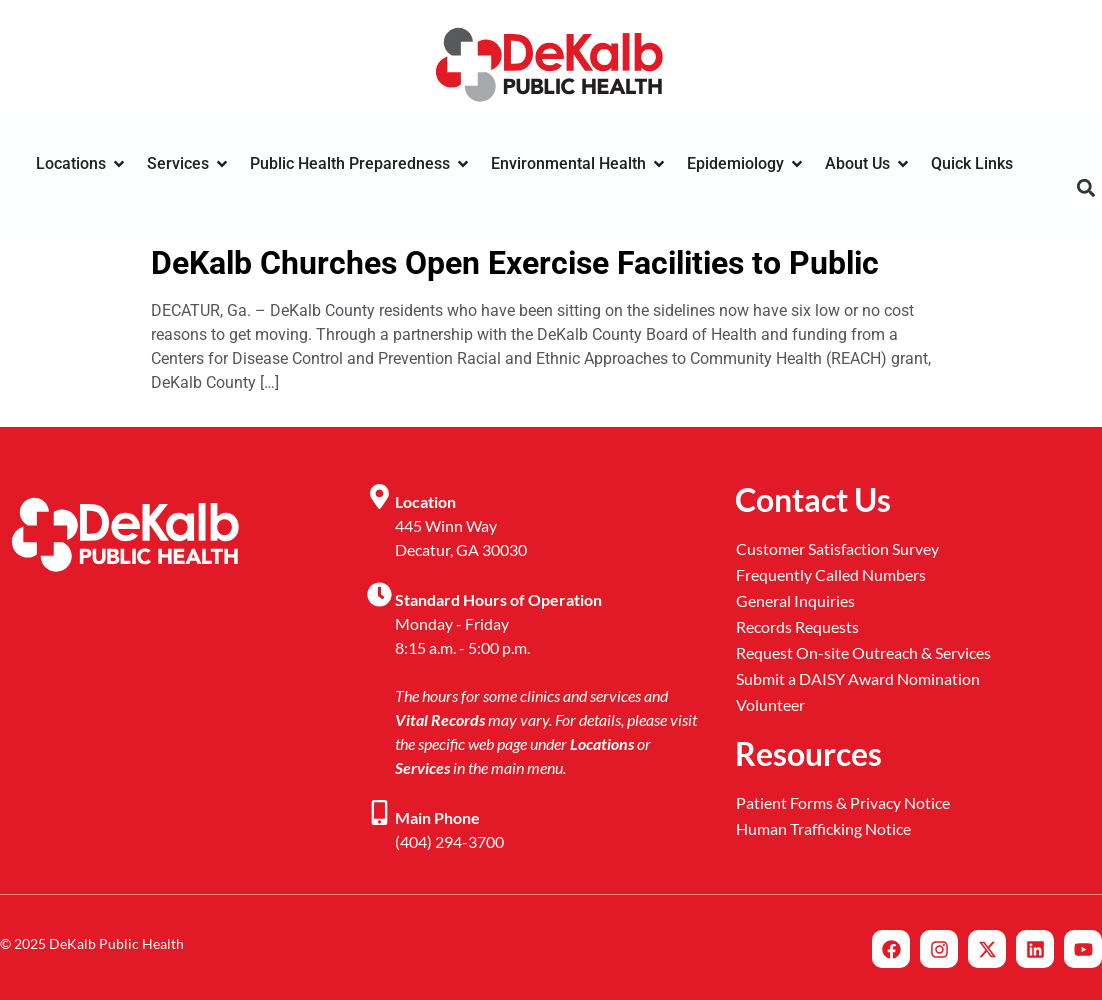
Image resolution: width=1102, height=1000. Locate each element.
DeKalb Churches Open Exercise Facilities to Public (515, 263)
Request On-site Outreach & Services (863, 652)
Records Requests (797, 626)
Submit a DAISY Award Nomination (858, 678)
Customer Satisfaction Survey (837, 548)
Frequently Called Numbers (831, 574)
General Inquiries (795, 600)
